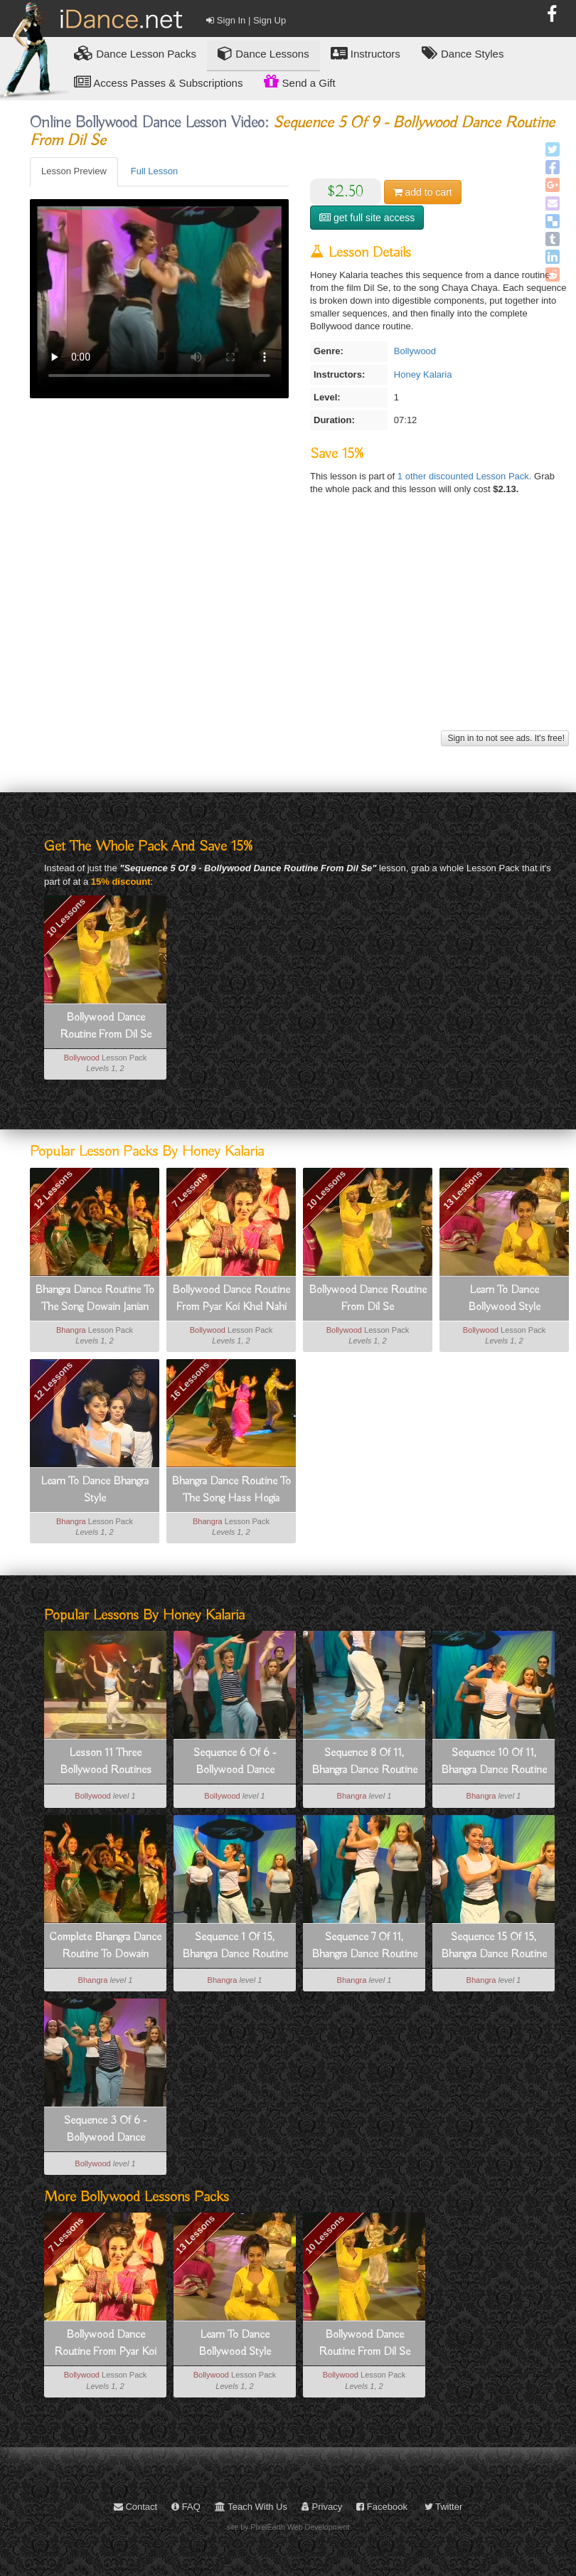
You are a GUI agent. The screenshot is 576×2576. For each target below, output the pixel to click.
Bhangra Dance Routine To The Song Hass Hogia (231, 1490)
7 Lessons (190, 1189)
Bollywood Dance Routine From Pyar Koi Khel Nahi (231, 1298)
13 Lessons (462, 1189)
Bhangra (71, 1330)
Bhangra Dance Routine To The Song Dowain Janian (94, 1298)
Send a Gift (299, 81)
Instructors (365, 53)
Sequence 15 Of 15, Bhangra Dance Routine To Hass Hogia (494, 1946)
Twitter (444, 2506)
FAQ (186, 2506)
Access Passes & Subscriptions (158, 82)
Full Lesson (154, 171)
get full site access (367, 217)
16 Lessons (189, 1381)
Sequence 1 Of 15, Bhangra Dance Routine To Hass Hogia (235, 1946)
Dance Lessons (263, 53)
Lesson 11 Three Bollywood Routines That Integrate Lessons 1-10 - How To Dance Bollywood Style (105, 1762)
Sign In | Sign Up (246, 20)
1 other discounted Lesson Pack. (466, 476)
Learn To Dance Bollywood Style (504, 1298)
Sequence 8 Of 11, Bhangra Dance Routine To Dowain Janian (364, 1762)
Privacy (322, 2506)
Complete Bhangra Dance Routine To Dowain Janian (105, 1946)
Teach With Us (251, 2506)
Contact (135, 2506)
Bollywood (415, 351)
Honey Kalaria (423, 374)
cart (422, 192)
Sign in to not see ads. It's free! (505, 738)
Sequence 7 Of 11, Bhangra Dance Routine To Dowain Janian (364, 1946)
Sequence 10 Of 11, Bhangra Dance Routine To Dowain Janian (494, 1762)
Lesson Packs (135, 53)
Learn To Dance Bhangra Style (95, 1490)
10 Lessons (65, 917)
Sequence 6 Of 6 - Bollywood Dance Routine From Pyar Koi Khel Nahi (234, 1762)
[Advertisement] (297, 627)
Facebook (381, 2506)
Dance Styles (463, 53)
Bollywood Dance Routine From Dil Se (105, 1026)
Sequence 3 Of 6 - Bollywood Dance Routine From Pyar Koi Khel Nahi (105, 2130)
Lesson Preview (74, 171)
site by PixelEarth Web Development (288, 2527)
